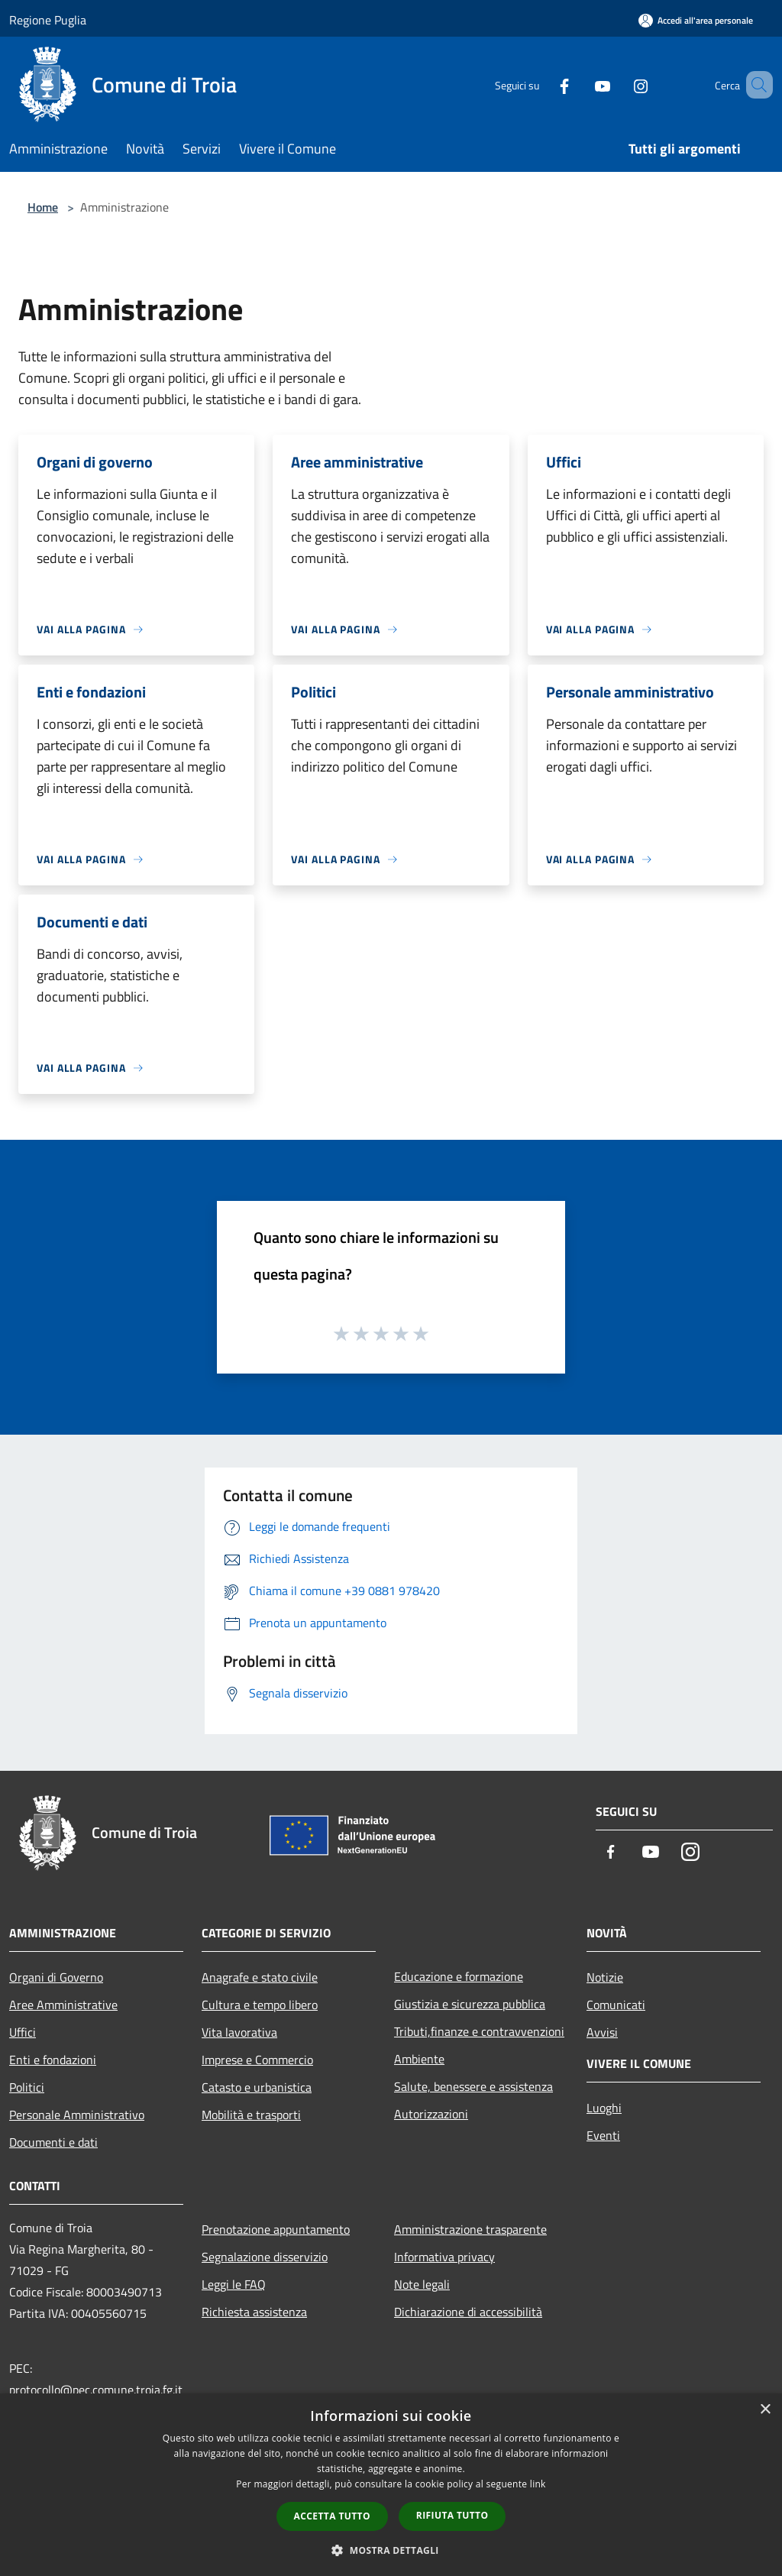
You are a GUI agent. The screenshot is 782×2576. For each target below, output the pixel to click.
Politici (26, 2087)
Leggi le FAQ (234, 2284)
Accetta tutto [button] (332, 2516)
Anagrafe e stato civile (260, 1977)
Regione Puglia (47, 20)
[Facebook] (542, 84)
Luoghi (604, 2108)
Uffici (22, 2032)
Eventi (603, 2135)
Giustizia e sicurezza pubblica (469, 2004)
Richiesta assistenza (254, 2312)
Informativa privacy (444, 2257)
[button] (391, 2550)
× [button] (765, 2410)
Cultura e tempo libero (260, 2004)
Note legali (422, 2284)
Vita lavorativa (239, 2032)
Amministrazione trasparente (470, 2229)
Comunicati (615, 2004)
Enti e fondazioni (52, 2059)
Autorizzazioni (431, 2114)
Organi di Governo (56, 1977)
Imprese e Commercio (257, 2059)
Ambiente (419, 2059)
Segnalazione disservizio (265, 2257)
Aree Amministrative (63, 2004)
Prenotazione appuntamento (276, 2229)
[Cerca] (754, 84)
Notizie (604, 1977)
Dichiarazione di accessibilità (468, 2312)
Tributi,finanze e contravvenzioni (479, 2031)
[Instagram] (618, 84)
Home (42, 207)
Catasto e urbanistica (257, 2087)
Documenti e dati (53, 2142)
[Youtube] (580, 84)
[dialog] (391, 2484)
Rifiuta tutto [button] (452, 2515)
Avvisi (602, 2032)
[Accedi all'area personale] (696, 20)
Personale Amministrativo (76, 2114)
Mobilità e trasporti (251, 2114)
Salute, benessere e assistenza (473, 2086)
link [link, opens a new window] (538, 2483)
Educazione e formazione (458, 1976)
